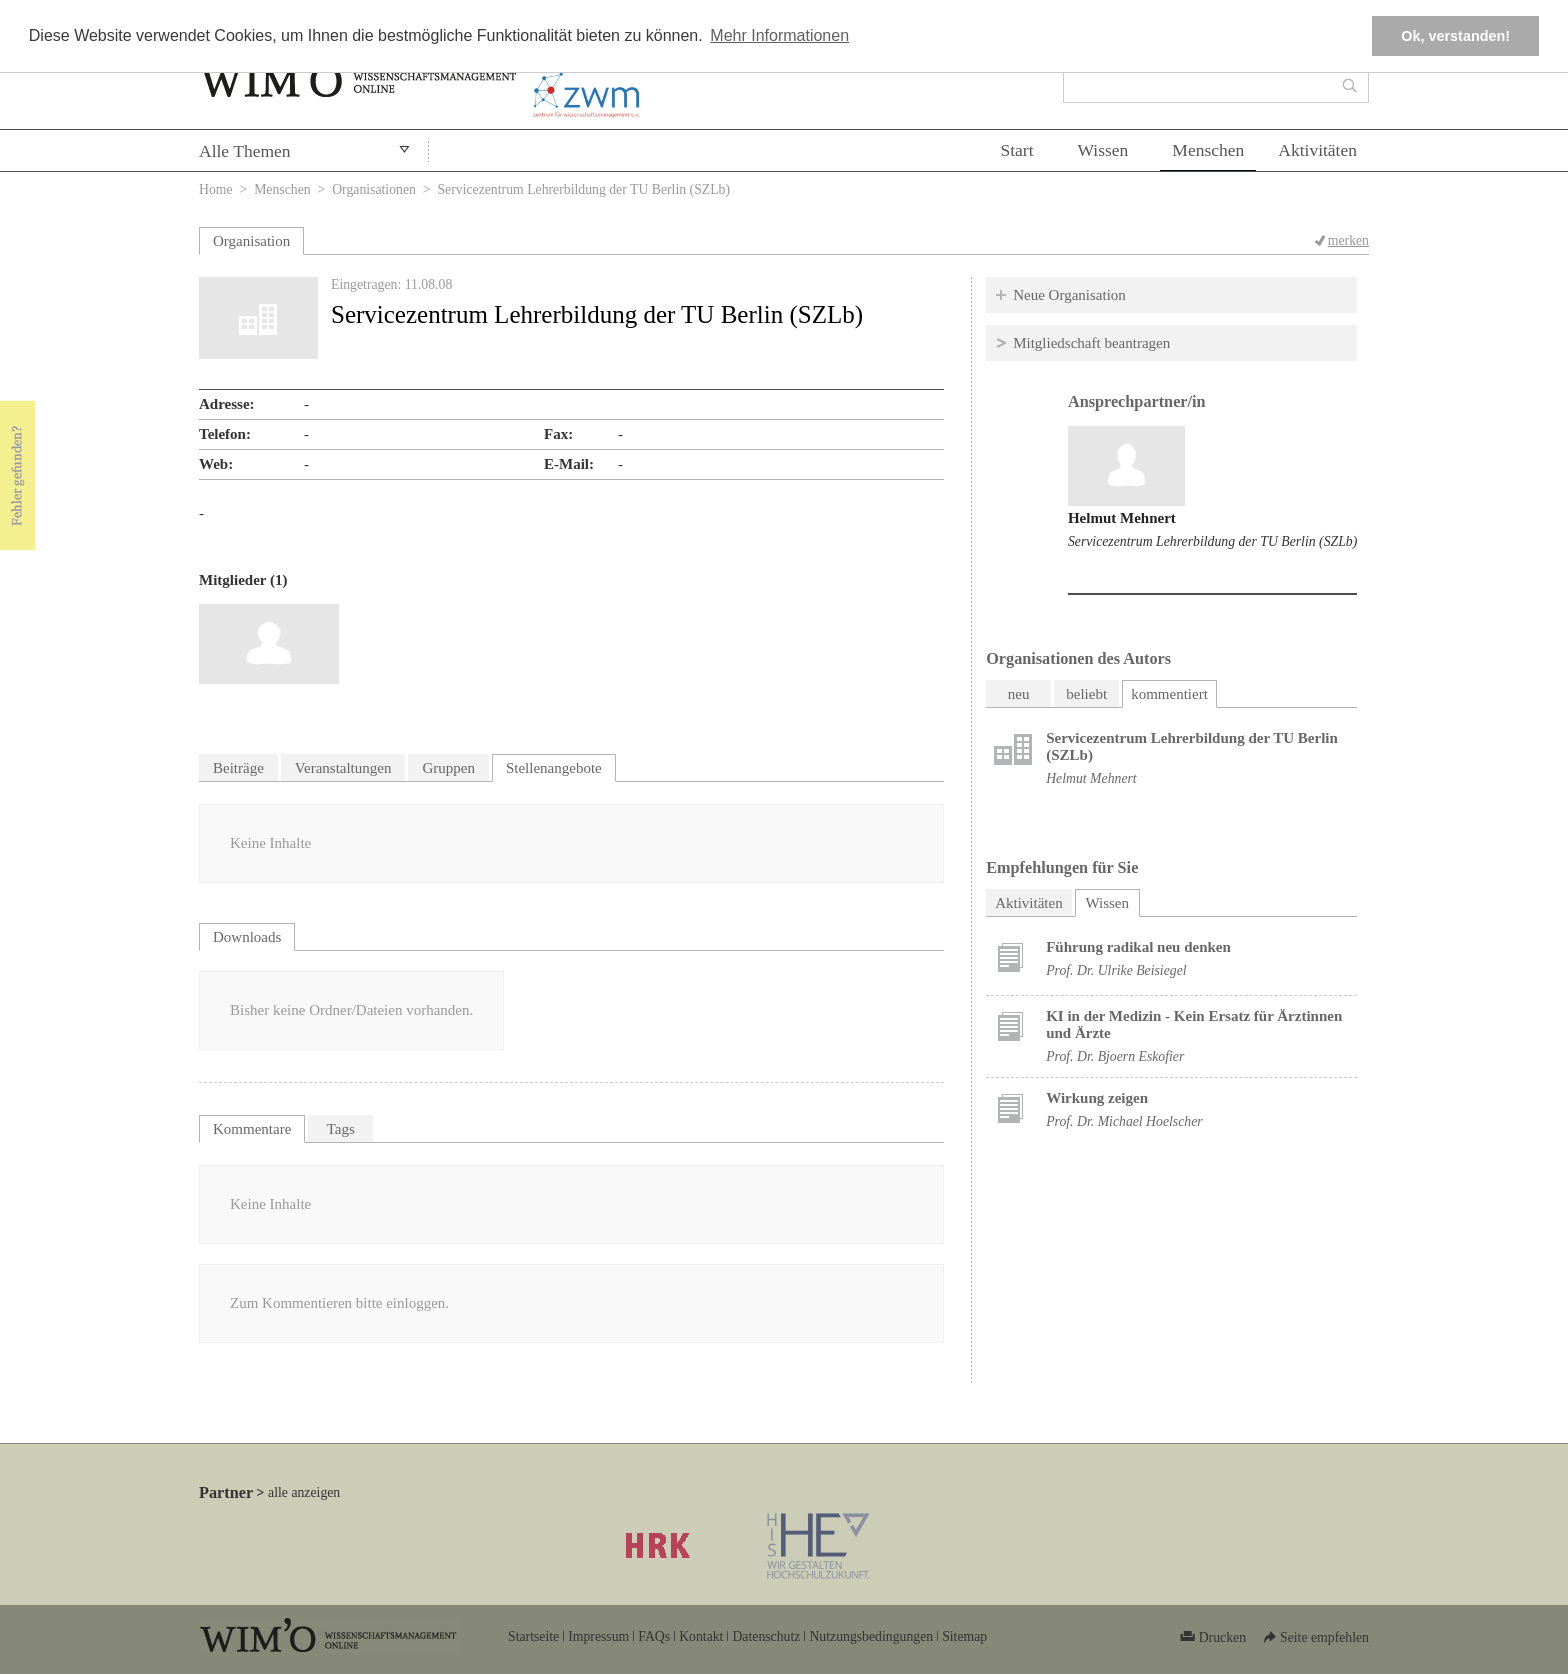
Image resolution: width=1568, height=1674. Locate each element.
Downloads (247, 937)
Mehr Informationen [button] (779, 35)
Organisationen (374, 189)
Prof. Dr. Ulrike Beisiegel (1116, 970)
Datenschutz (766, 1636)
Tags (341, 1129)
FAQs (654, 1636)
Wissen (1103, 150)
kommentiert (1169, 694)
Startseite (533, 1636)
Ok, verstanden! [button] (1455, 36)
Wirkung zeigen (1097, 1098)
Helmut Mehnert (1122, 518)
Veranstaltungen (343, 768)
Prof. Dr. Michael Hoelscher (1124, 1121)
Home (216, 189)
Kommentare (252, 1129)
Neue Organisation (1069, 295)
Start (1016, 150)
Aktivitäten (1317, 150)
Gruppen (448, 768)
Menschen (1208, 150)
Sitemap (964, 1636)
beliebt (1086, 694)
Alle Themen (245, 151)
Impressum (598, 1636)
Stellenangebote (554, 768)
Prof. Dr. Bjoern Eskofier (1115, 1056)
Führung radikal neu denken (1138, 947)
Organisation (251, 241)
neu (1019, 694)
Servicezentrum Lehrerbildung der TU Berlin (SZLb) (1212, 541)
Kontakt (701, 1636)
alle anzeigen (304, 1492)
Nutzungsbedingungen (871, 1636)
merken (1348, 240)
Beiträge (238, 768)
